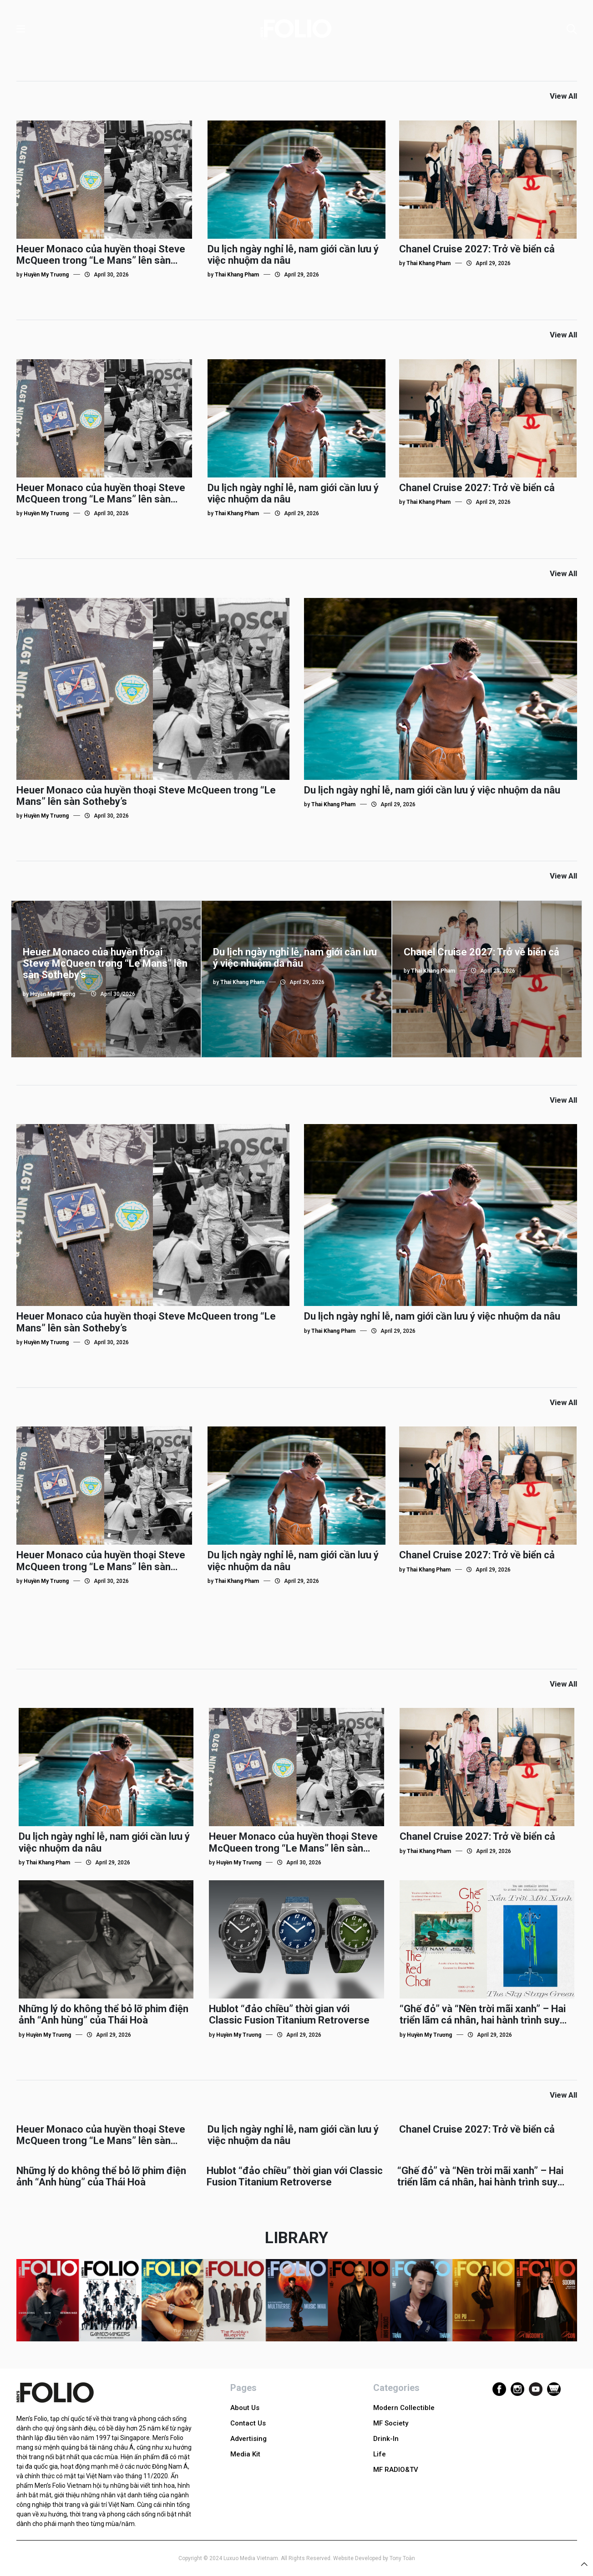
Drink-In (386, 2439)
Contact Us (248, 2423)
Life (379, 2454)
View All (563, 95)
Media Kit (245, 2454)
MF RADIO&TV (395, 2470)
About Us (244, 2408)
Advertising (248, 2439)
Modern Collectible (404, 2408)
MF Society (390, 2423)
